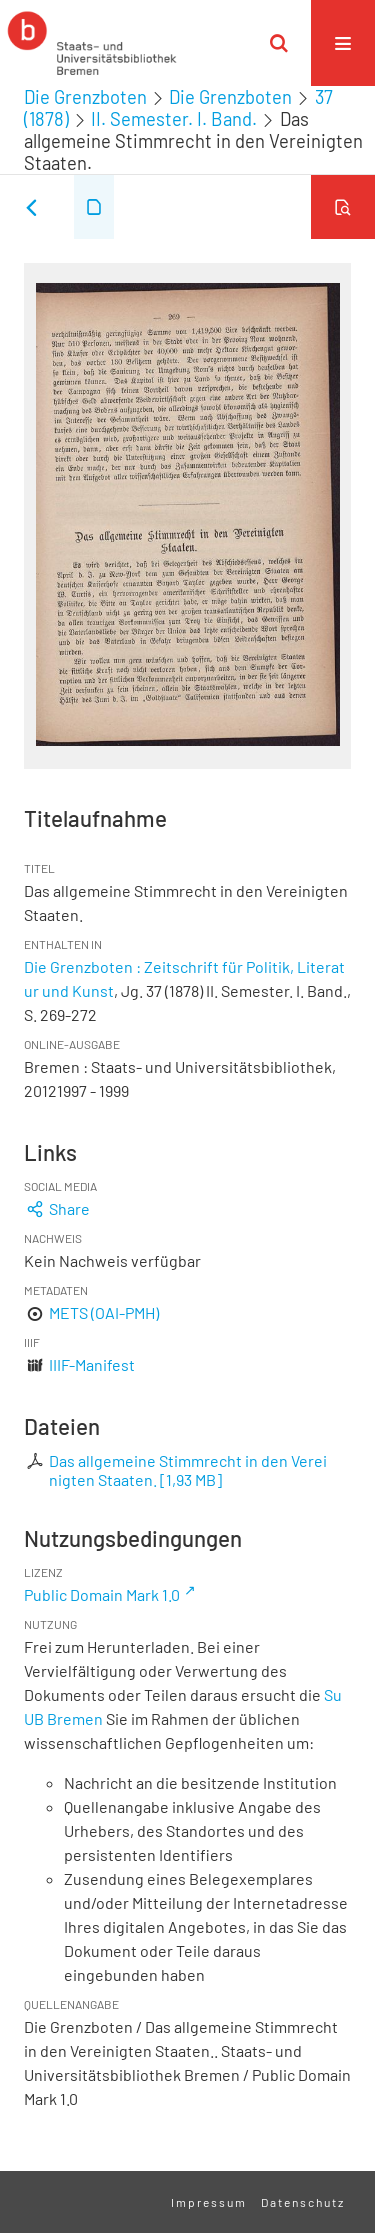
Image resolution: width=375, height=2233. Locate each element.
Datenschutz (303, 2202)
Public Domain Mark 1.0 (102, 1594)
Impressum (209, 2202)
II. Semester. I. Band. (174, 119)
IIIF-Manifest (92, 1364)
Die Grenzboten (85, 97)
